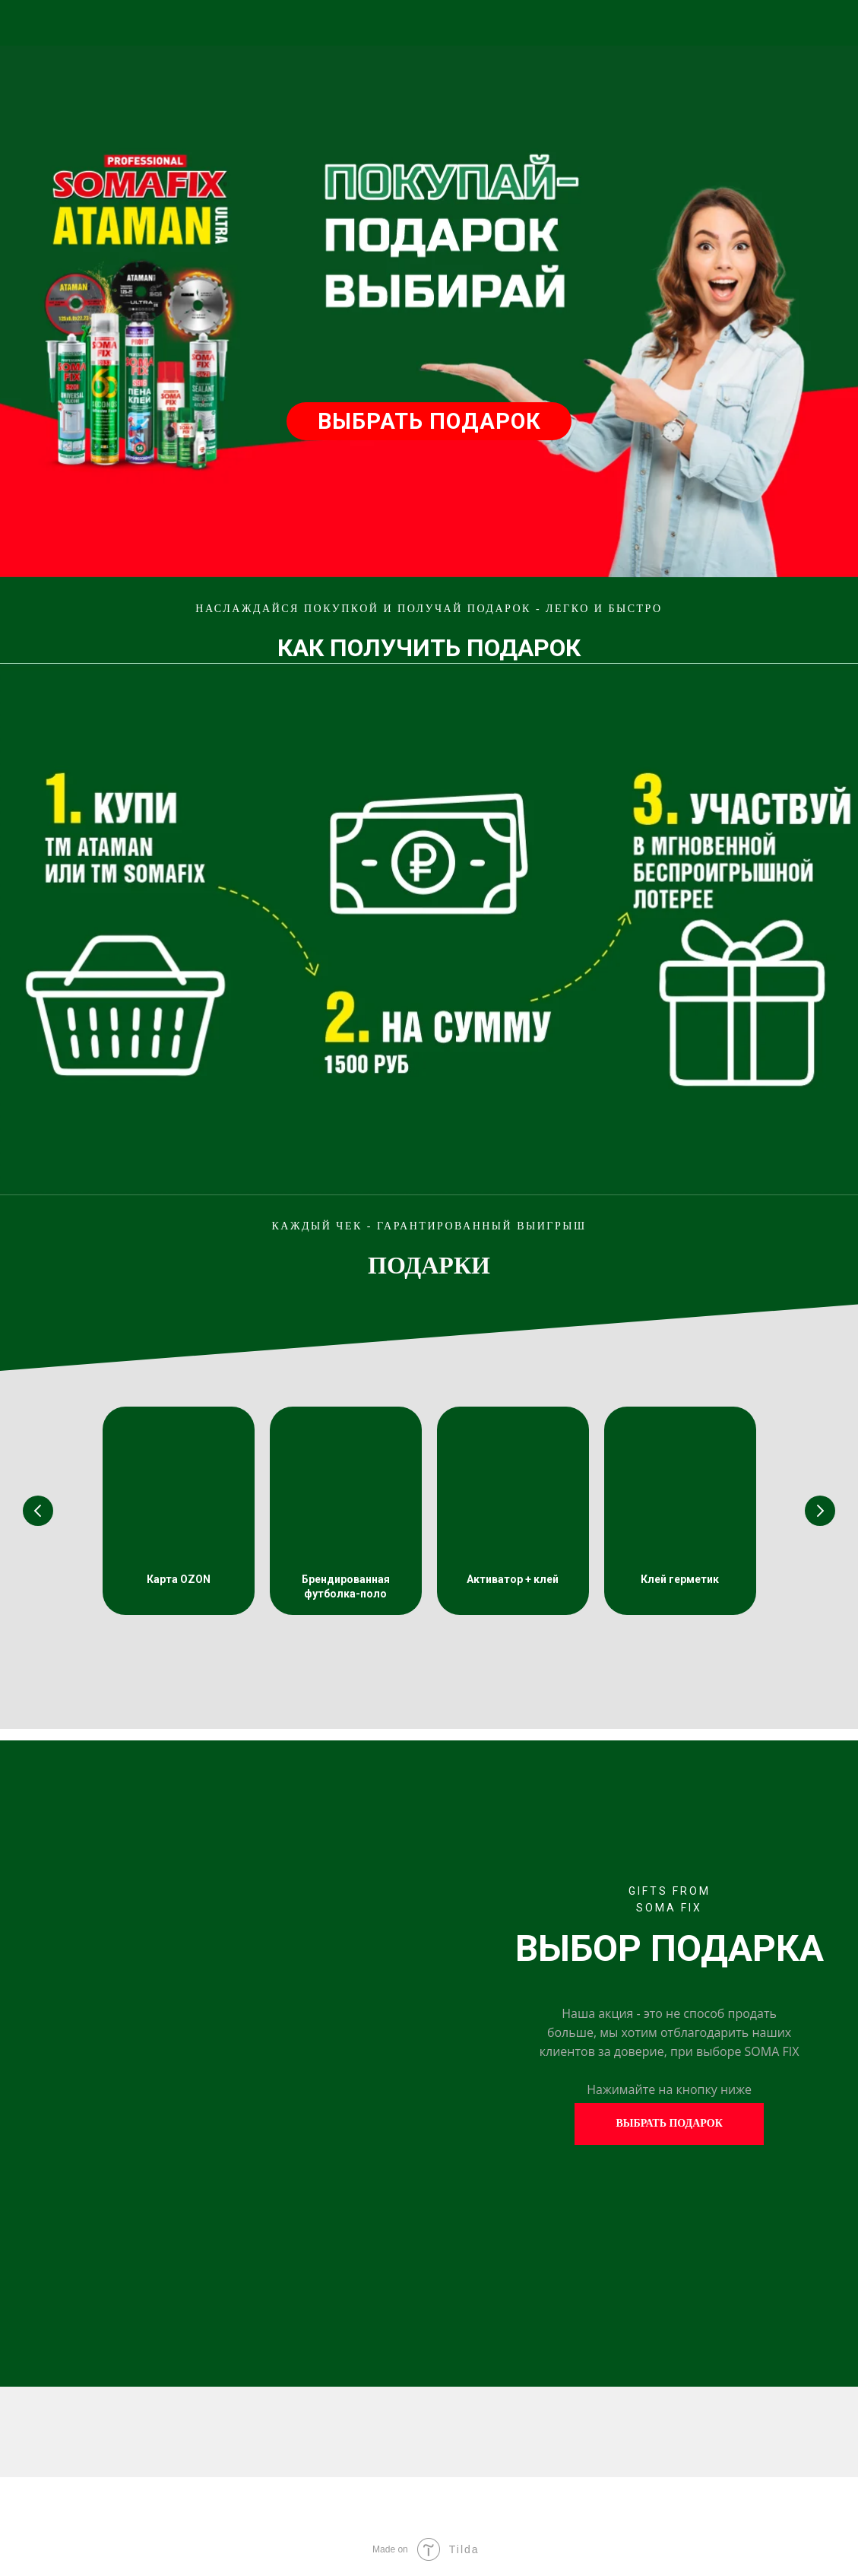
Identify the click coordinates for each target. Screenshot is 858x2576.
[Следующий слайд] (820, 1511)
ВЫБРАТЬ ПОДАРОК (429, 421)
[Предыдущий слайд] (38, 1511)
